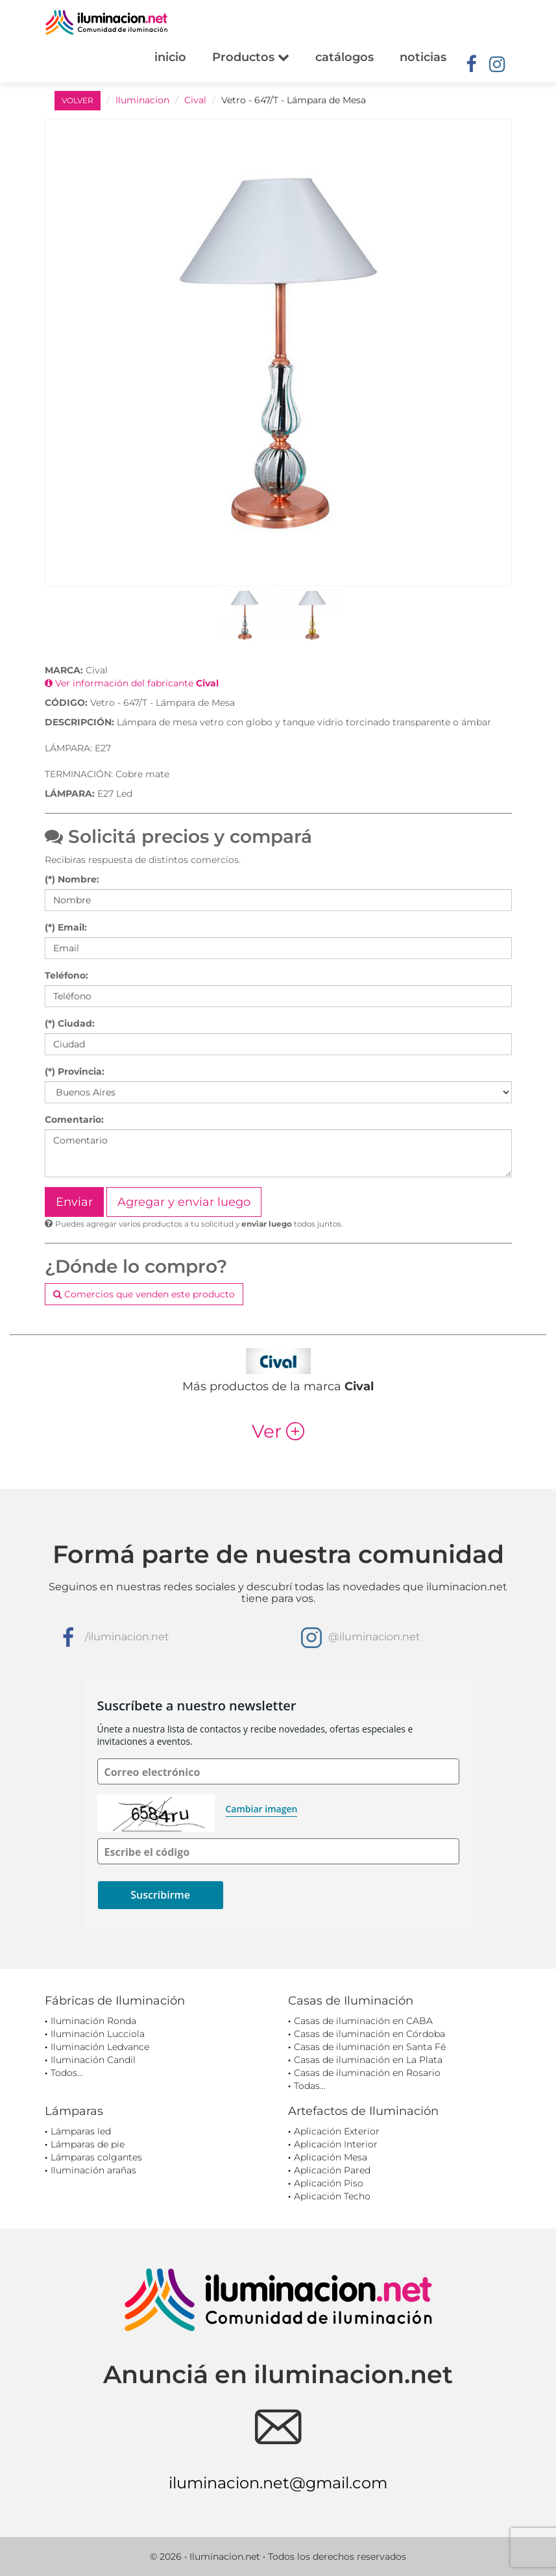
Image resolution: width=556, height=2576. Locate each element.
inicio (170, 57)
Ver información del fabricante (132, 683)
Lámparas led (81, 2131)
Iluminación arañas (93, 2170)
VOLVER (77, 100)
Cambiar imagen (262, 1809)
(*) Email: (66, 927)
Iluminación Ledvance (100, 2047)
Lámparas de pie (88, 2144)
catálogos (344, 57)
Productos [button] (250, 57)
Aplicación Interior (336, 2144)
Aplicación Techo (332, 2196)
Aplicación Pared (332, 2170)
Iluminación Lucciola (98, 2034)
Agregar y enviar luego (183, 1202)
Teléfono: (66, 975)
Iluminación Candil (93, 2060)
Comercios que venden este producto (144, 1294)
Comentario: (74, 1119)
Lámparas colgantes (96, 2157)
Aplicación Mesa (330, 2157)
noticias (423, 57)
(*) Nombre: (72, 879)
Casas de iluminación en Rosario (367, 2073)
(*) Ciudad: (70, 1023)
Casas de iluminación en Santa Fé (370, 2047)
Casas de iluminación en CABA (363, 2021)
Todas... (310, 2086)
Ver (278, 1431)
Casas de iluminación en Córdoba (369, 2034)
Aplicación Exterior (337, 2131)
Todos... (67, 2073)
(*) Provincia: (74, 1071)
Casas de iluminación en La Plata (368, 2060)
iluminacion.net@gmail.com (278, 2482)
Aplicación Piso (328, 2183)
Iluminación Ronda (93, 2021)
